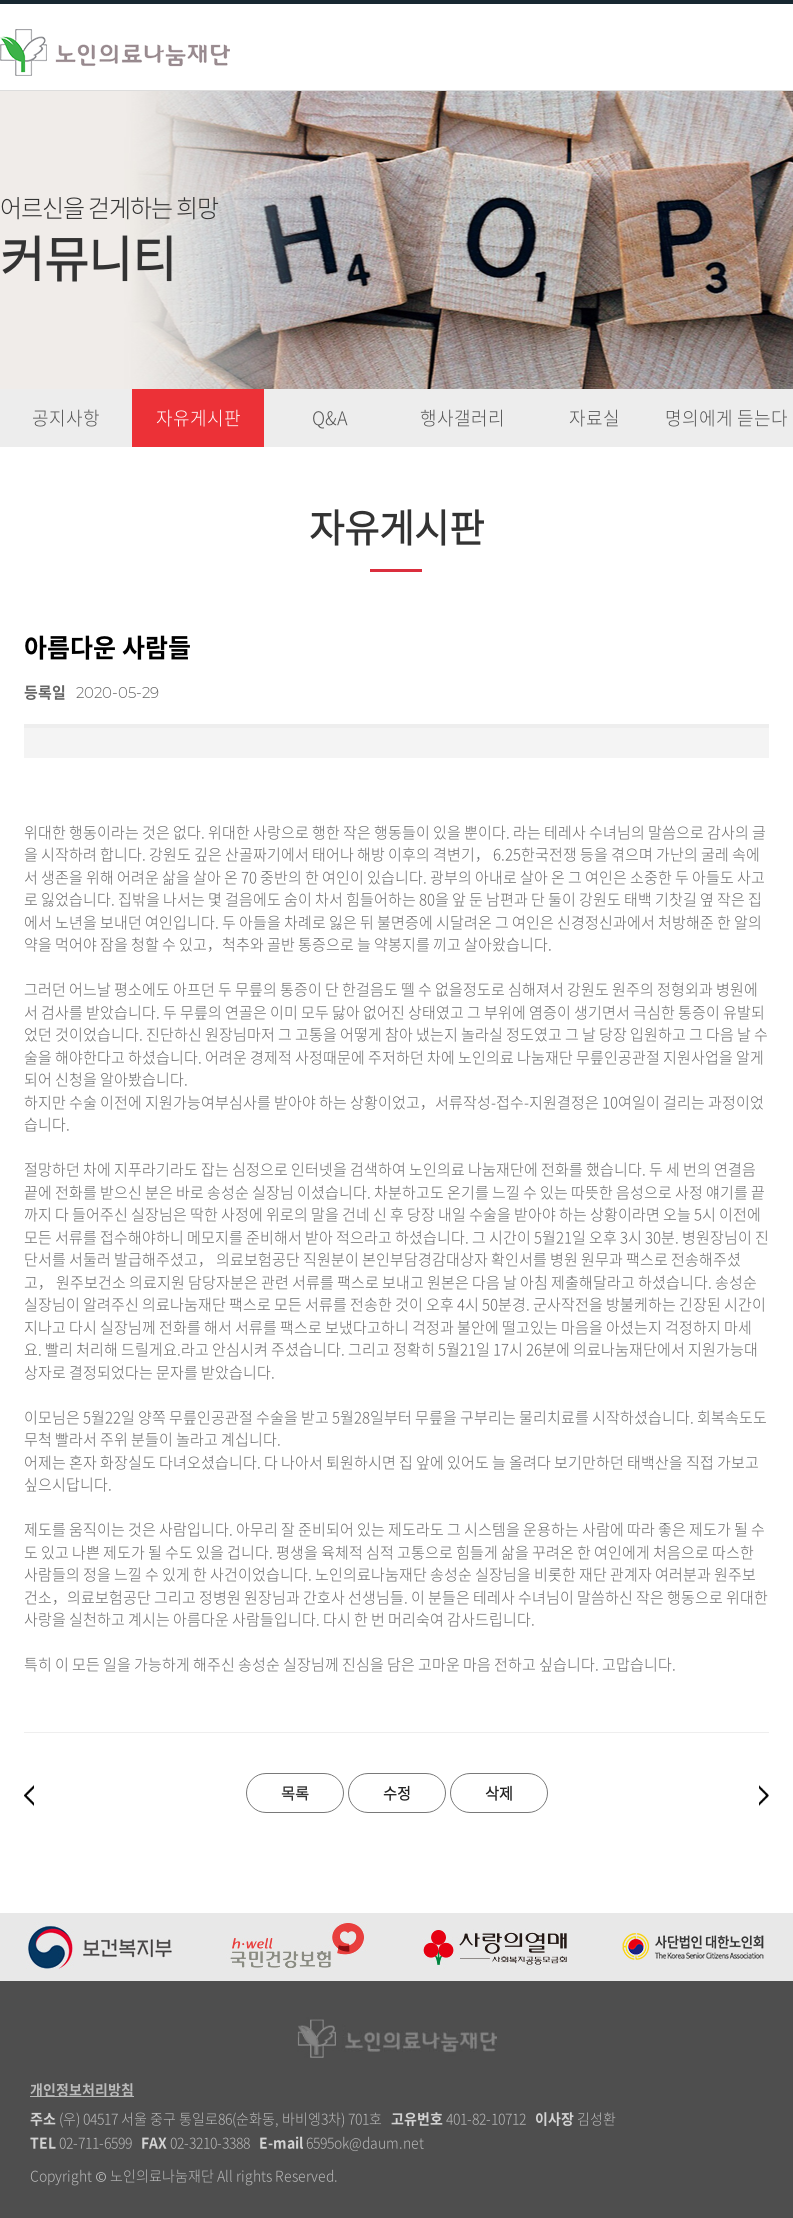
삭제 (499, 1793)
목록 (295, 1793)
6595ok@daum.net (365, 2142)
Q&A (330, 417)
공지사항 (66, 417)
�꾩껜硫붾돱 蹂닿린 (751, 45)
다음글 (764, 1795)
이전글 (29, 1795)
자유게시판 (198, 417)
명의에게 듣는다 (726, 417)
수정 (397, 1793)
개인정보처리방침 (82, 2089)
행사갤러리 (462, 417)
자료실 (594, 417)
